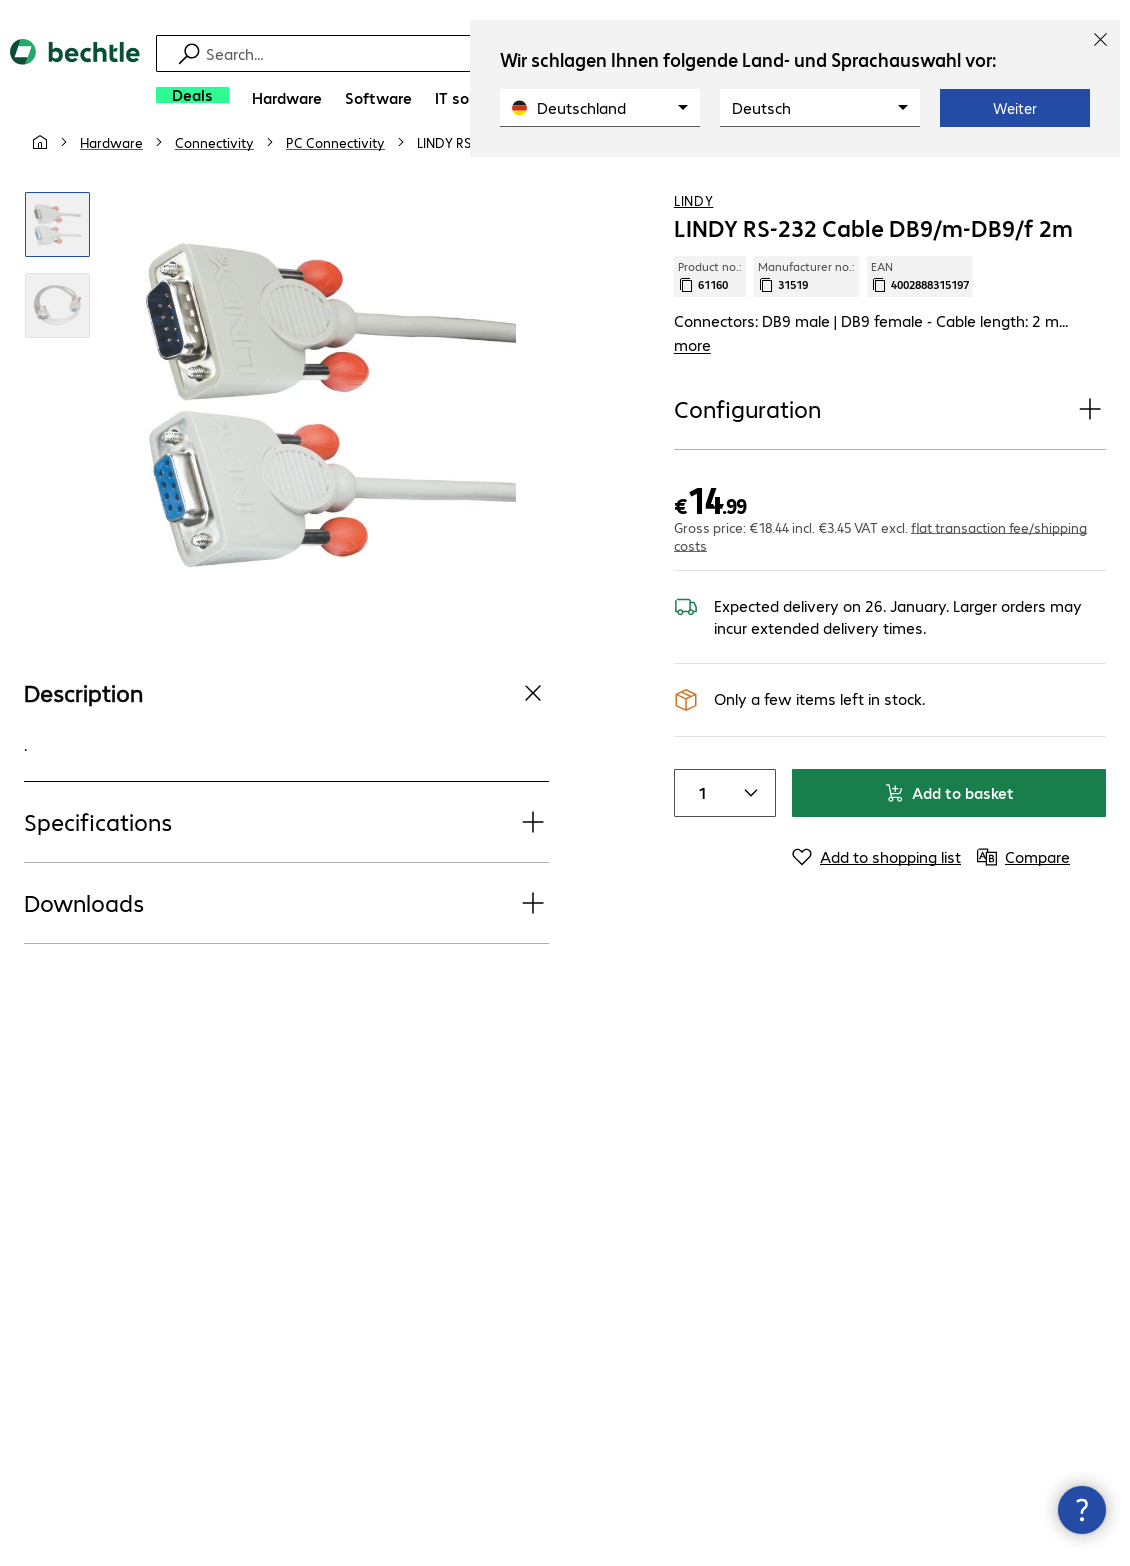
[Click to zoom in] (57, 263)
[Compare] (1090, 179)
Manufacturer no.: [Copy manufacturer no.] (806, 315)
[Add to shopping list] (1050, 179)
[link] (530, 181)
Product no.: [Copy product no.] (710, 315)
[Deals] (192, 95)
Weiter (1015, 108)
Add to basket (949, 831)
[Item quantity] (699, 832)
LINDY (694, 239)
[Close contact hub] (1082, 1510)
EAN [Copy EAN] (920, 315)
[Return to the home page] (75, 80)
